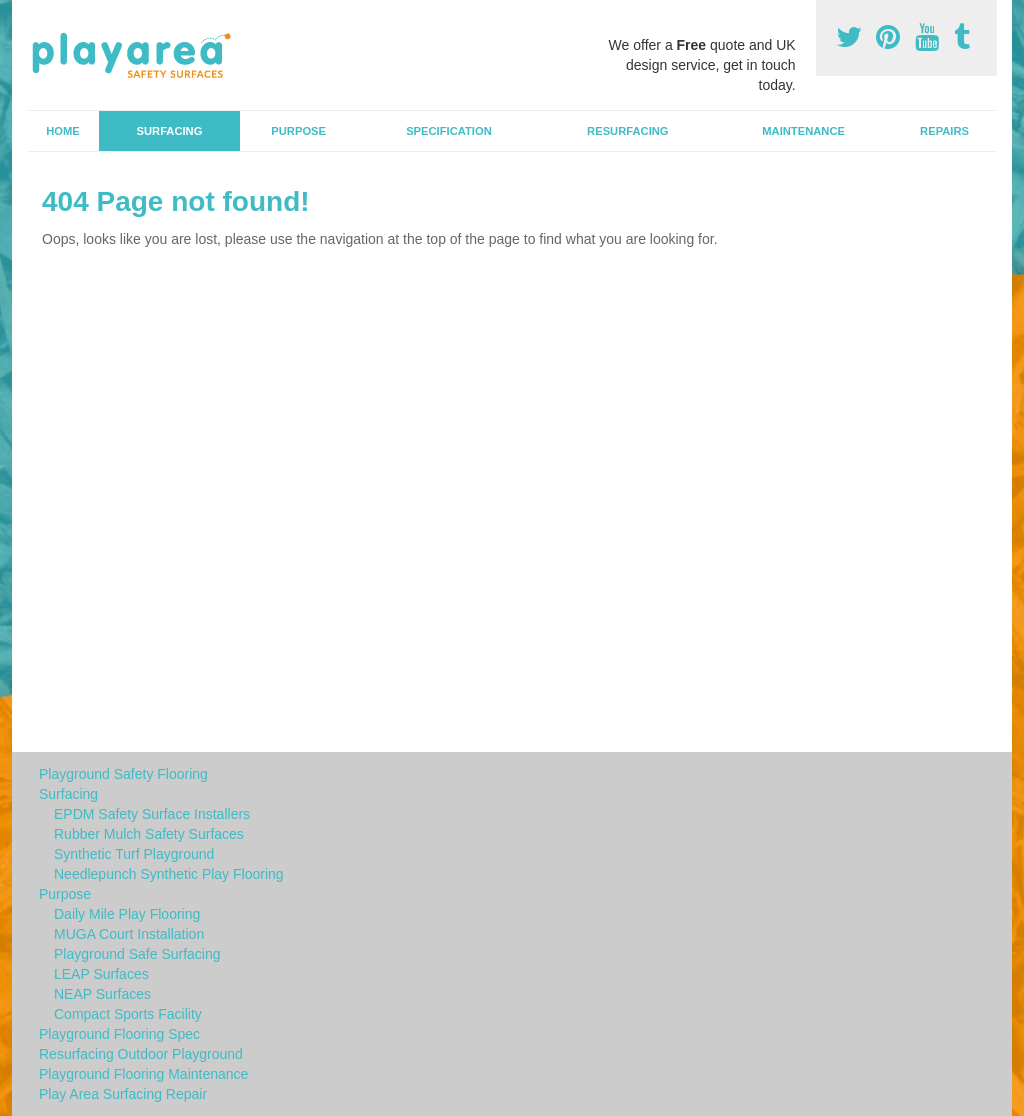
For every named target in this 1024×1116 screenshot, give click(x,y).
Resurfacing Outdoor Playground (141, 1054)
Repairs (944, 131)
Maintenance (803, 131)
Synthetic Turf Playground (134, 854)
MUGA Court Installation (129, 934)
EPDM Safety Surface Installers (152, 814)
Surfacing (170, 131)
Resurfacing (627, 131)
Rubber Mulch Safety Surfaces (149, 834)
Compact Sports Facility (128, 1014)
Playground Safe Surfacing (137, 954)
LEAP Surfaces (101, 974)
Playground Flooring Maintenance (143, 1074)
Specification (449, 131)
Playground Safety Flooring (123, 774)
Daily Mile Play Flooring (127, 914)
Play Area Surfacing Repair (123, 1094)
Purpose (298, 131)
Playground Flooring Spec (119, 1034)
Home (63, 131)
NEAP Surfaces (102, 994)
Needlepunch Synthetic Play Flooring (169, 874)
